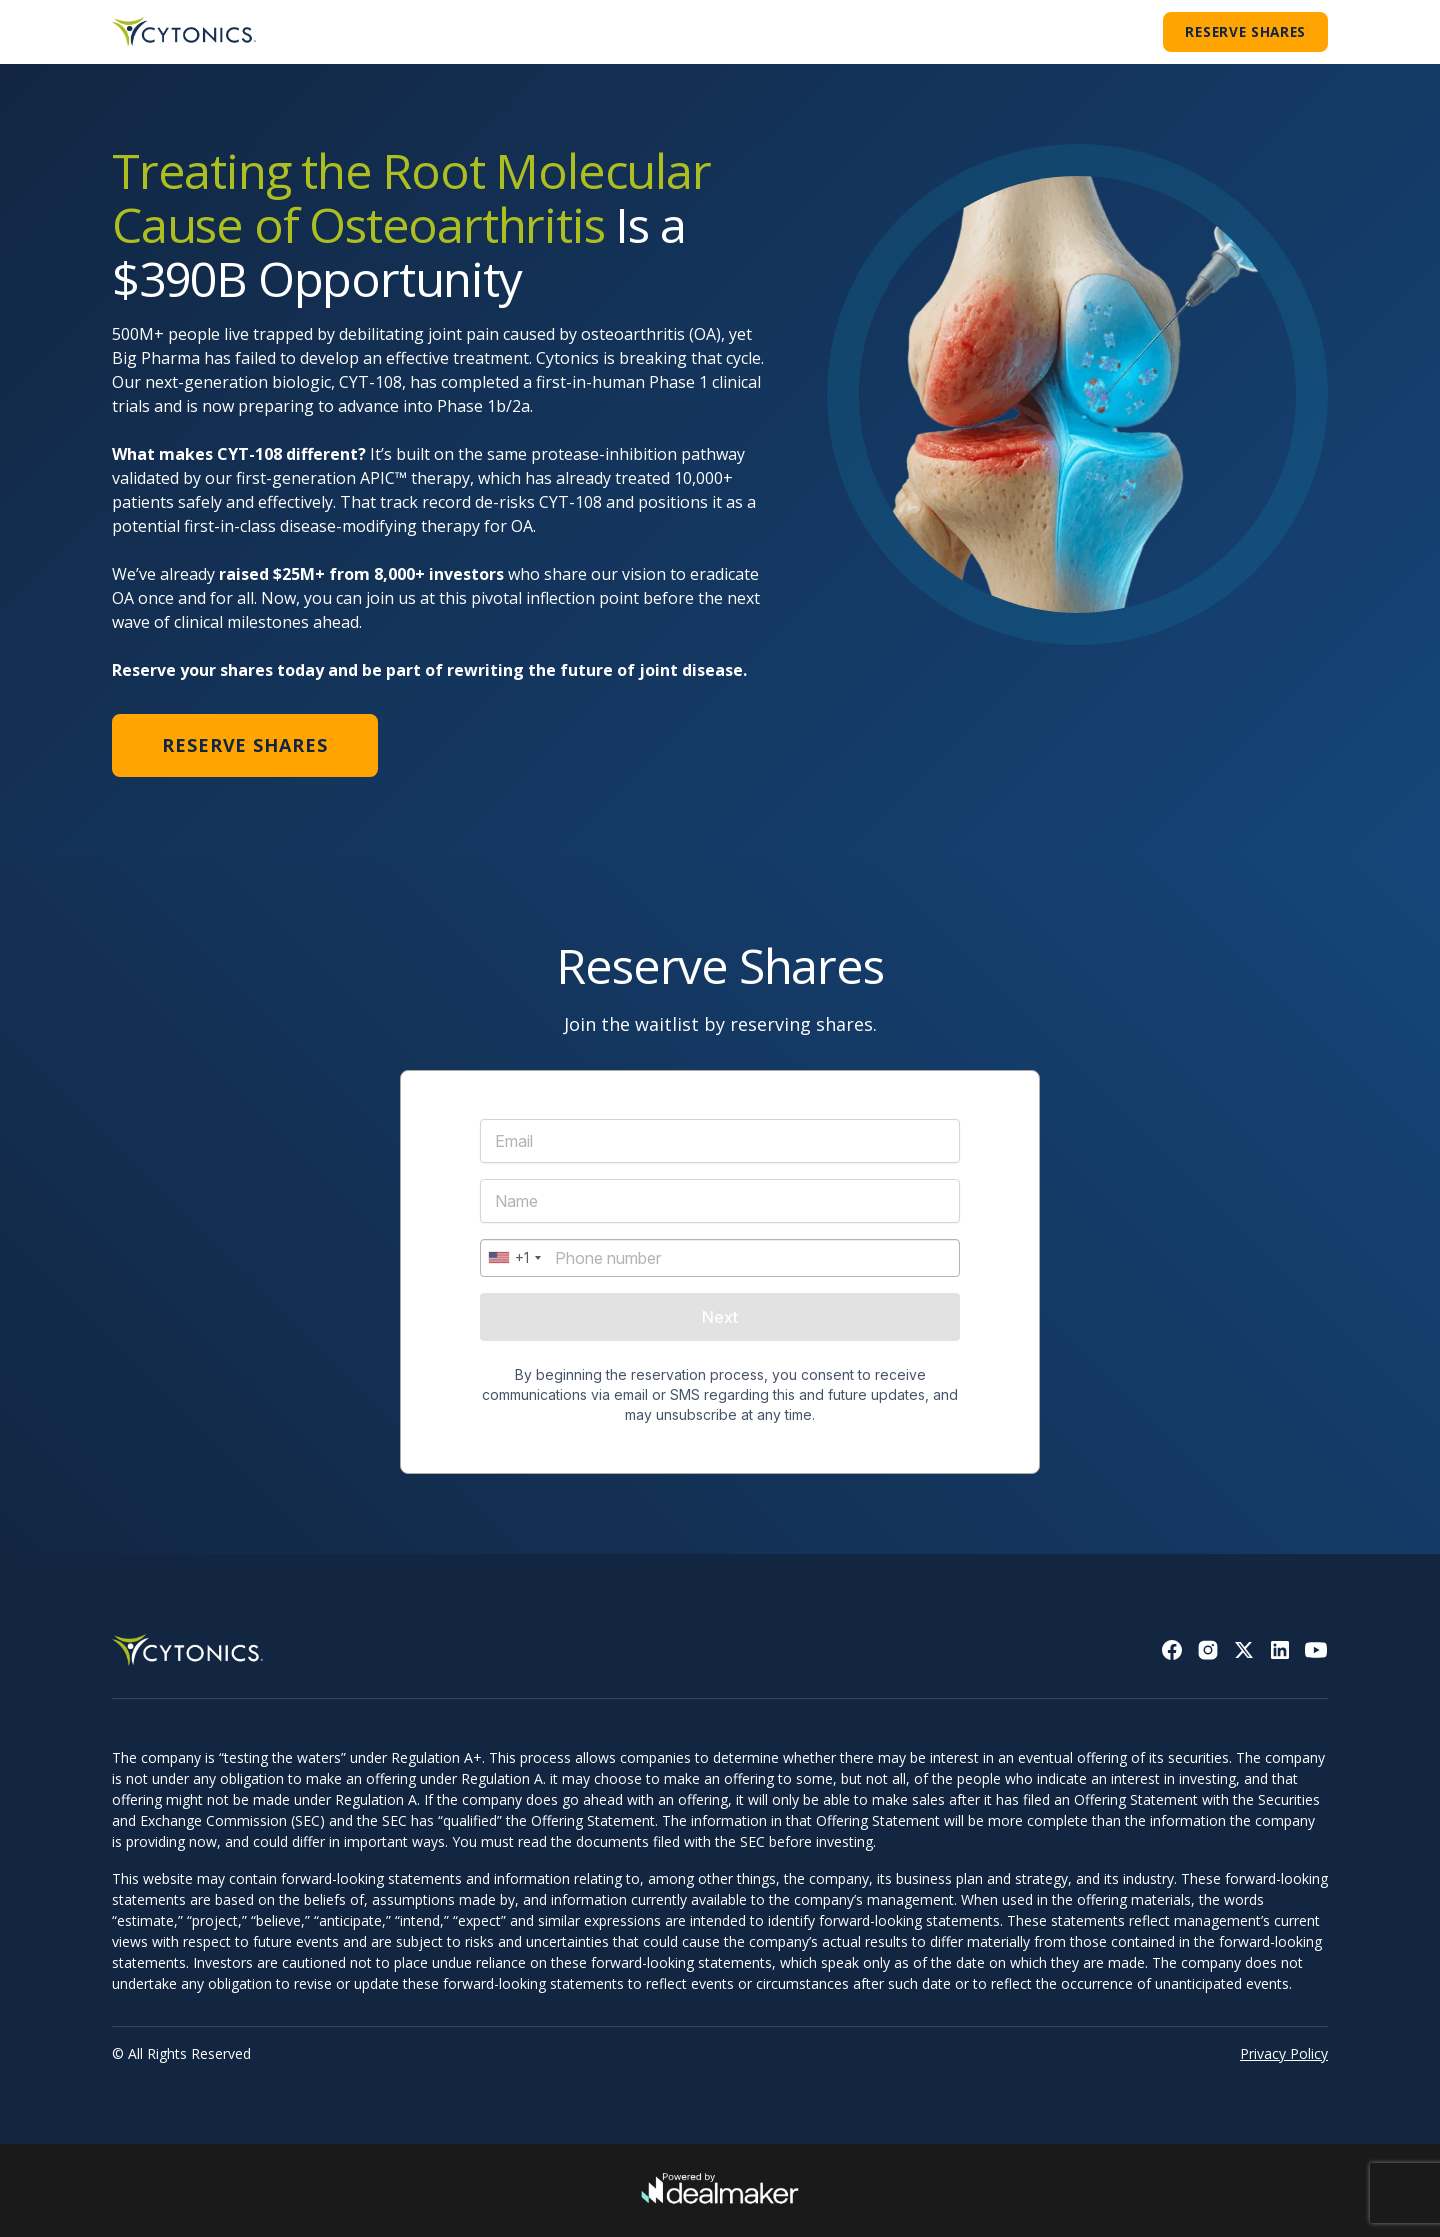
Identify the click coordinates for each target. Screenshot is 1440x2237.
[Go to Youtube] (1316, 1650)
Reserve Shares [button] (1245, 31)
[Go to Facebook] (1172, 1650)
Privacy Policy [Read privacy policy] (1284, 2053)
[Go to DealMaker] (720, 2191)
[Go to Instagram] (1208, 1650)
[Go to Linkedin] (1280, 1650)
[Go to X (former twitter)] (1244, 1650)
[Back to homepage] (192, 1650)
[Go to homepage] (184, 32)
